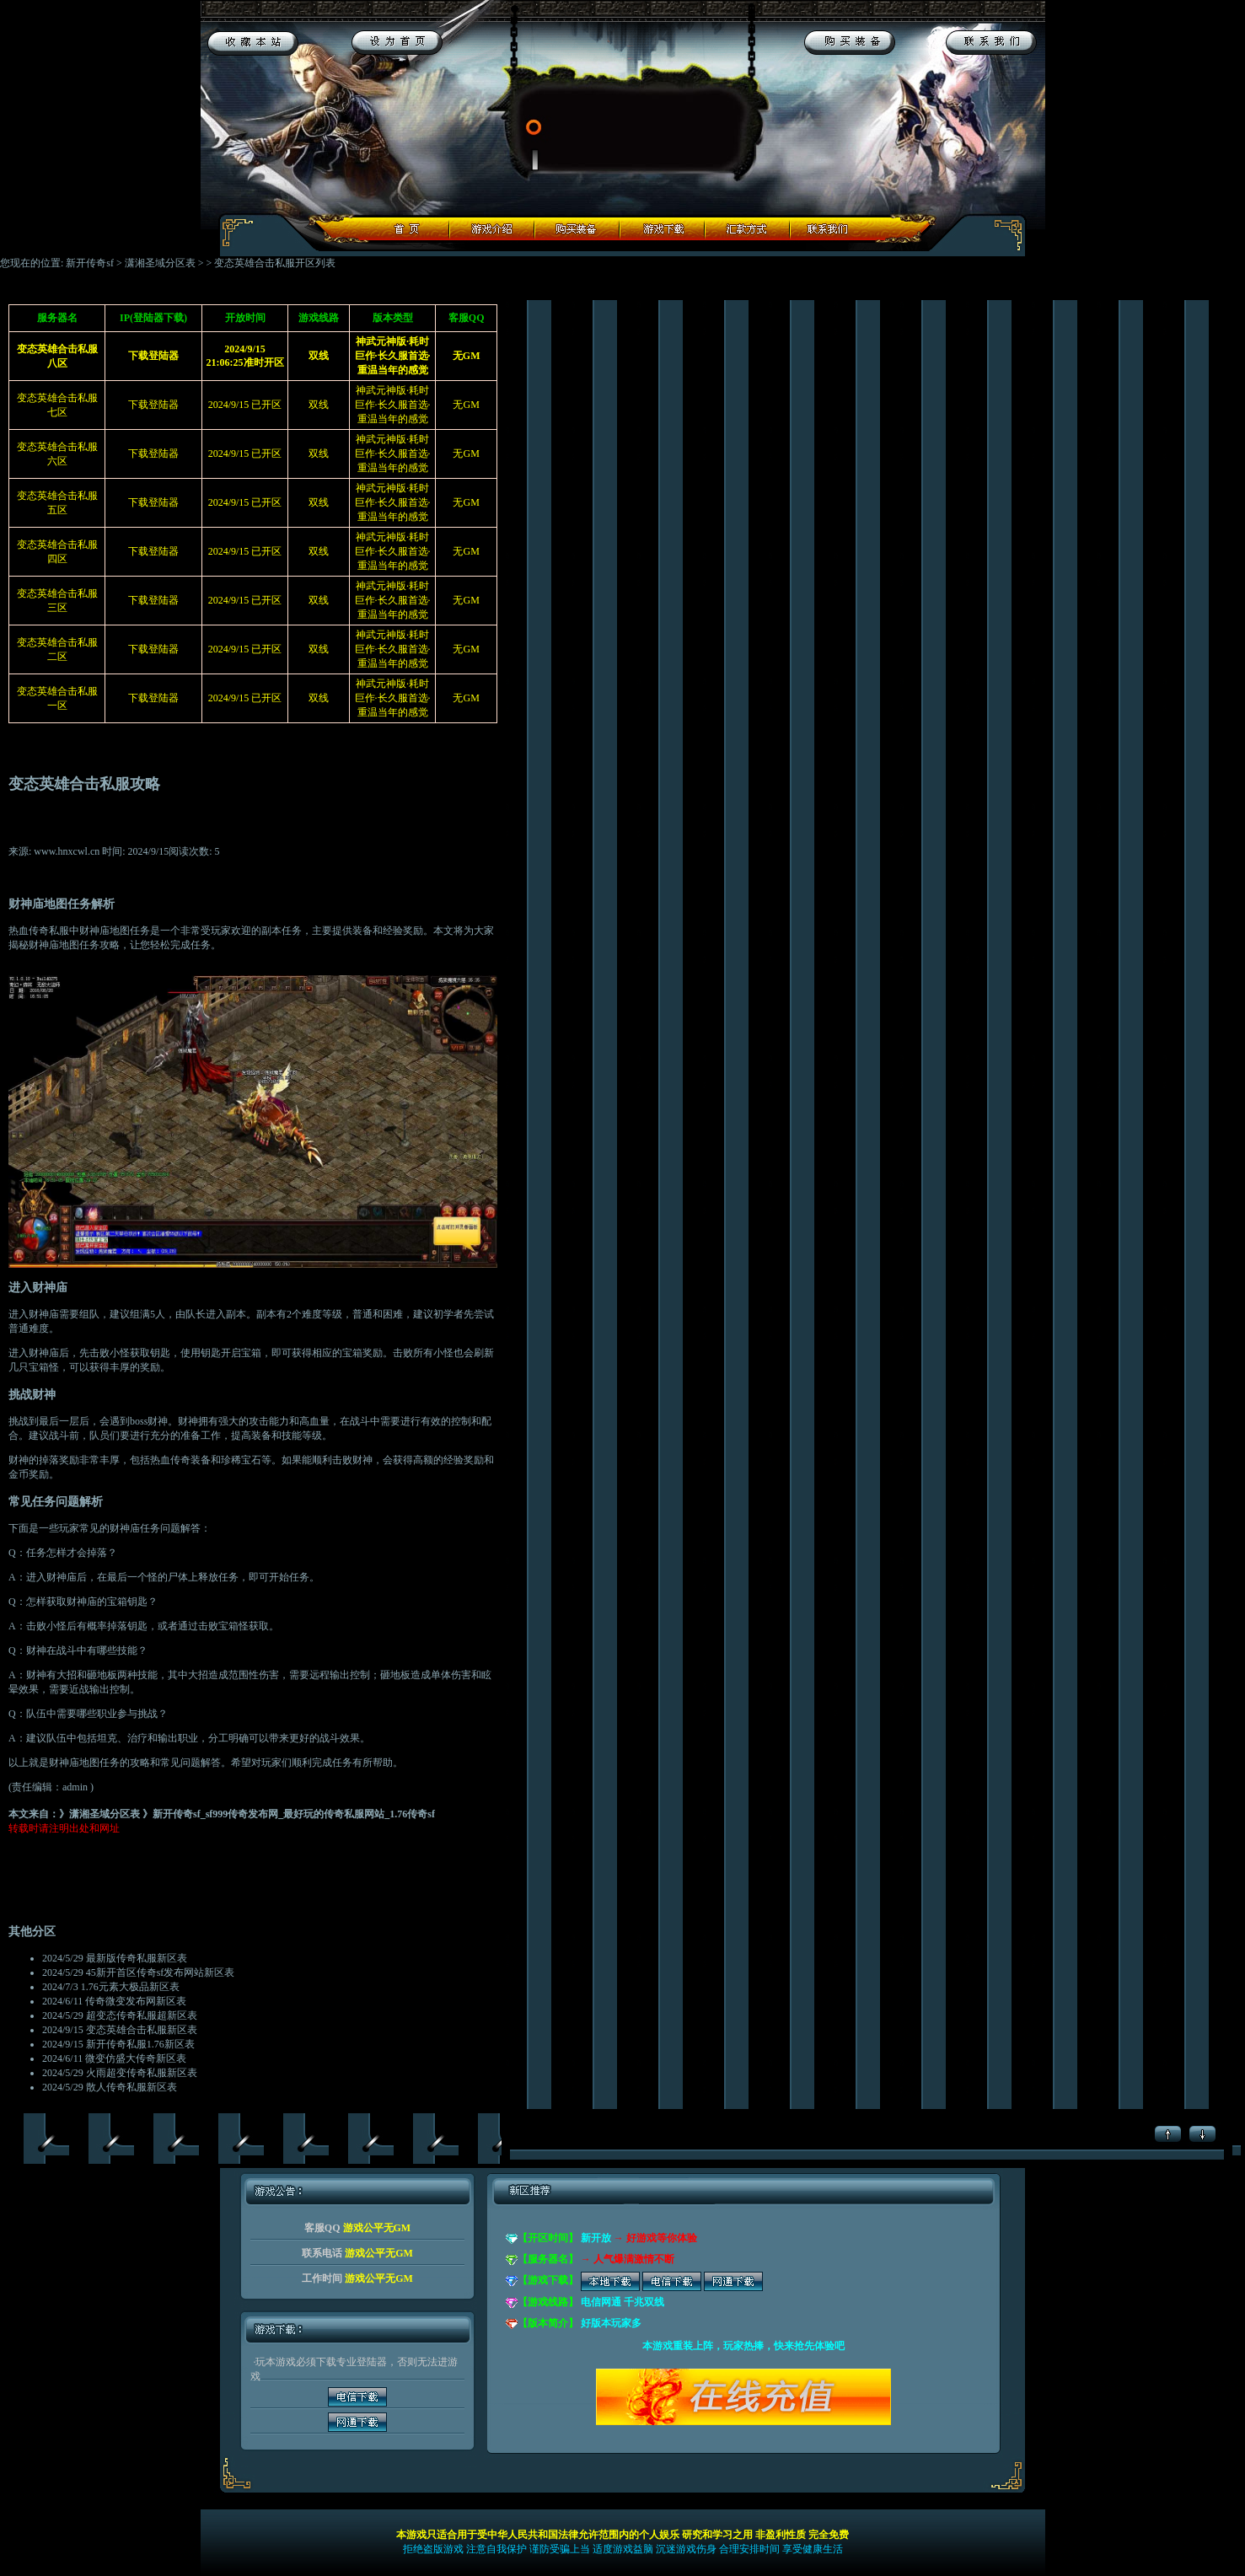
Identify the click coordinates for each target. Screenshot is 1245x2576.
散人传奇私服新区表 (131, 2087)
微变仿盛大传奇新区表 (135, 2058)
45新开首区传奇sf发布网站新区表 (160, 1972)
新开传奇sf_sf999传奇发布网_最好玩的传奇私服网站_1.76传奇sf (294, 1814)
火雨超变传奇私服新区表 (141, 2073)
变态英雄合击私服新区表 (141, 2030)
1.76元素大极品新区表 (130, 1987)
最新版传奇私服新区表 (136, 1958)
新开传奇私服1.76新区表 (140, 2044)
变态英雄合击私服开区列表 (274, 263)
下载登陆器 (153, 405)
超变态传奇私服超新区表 (141, 2015)
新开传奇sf (90, 263)
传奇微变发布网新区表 (135, 2001)
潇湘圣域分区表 (160, 263)
